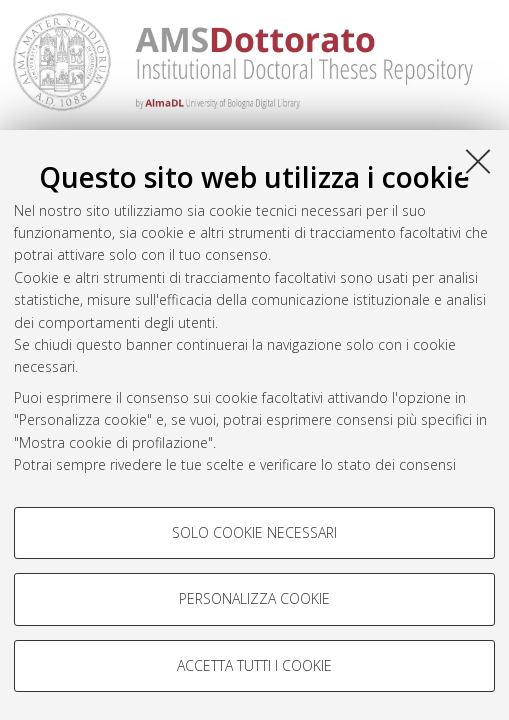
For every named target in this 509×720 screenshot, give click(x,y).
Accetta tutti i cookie (254, 665)
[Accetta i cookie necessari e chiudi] (478, 161)
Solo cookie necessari (254, 532)
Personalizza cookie (254, 598)
